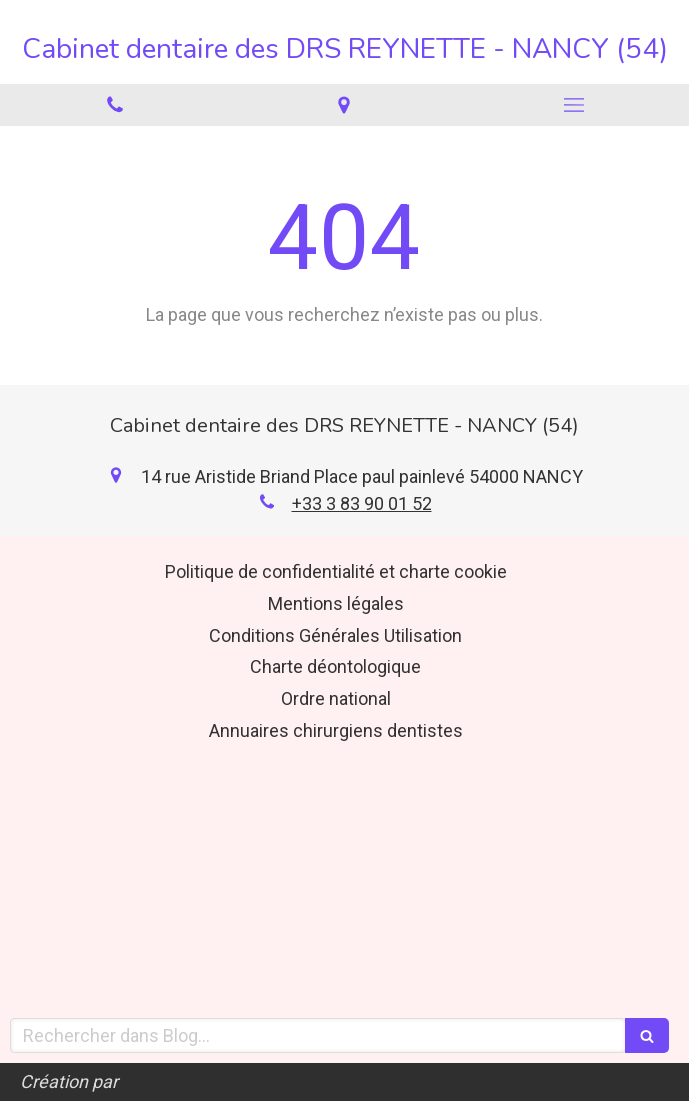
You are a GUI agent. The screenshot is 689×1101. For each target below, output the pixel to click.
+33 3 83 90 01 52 (362, 503)
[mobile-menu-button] (574, 105)
